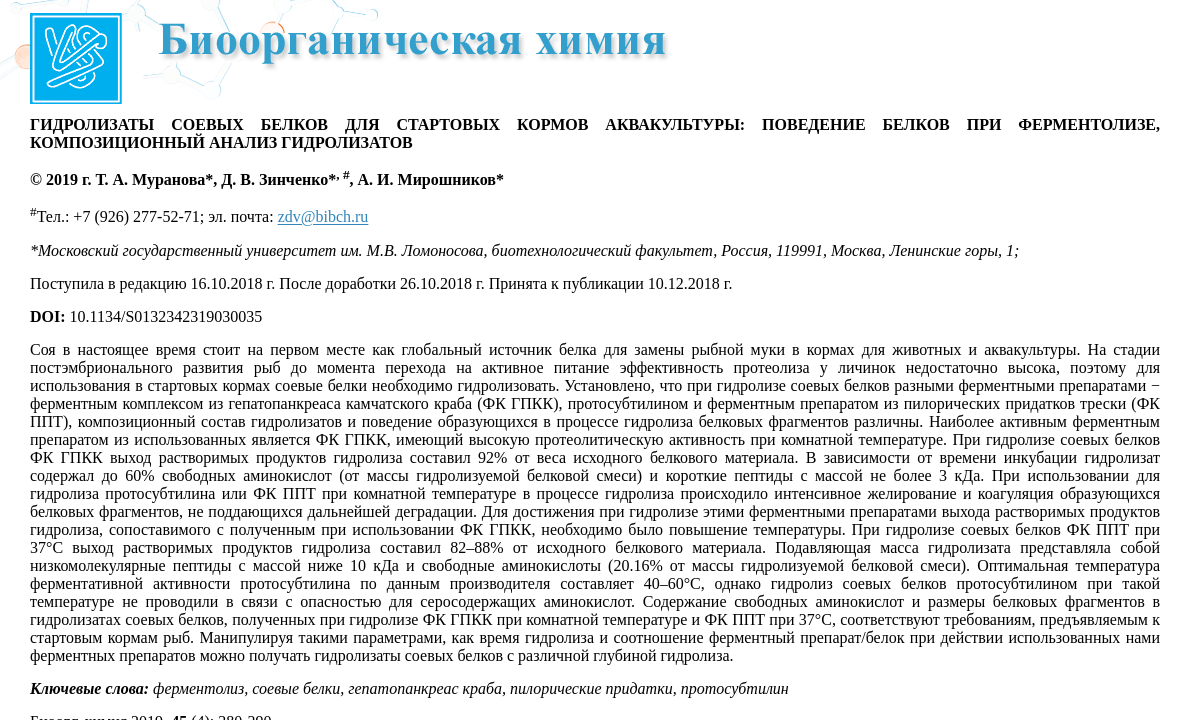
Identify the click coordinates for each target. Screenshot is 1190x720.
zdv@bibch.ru (323, 217)
